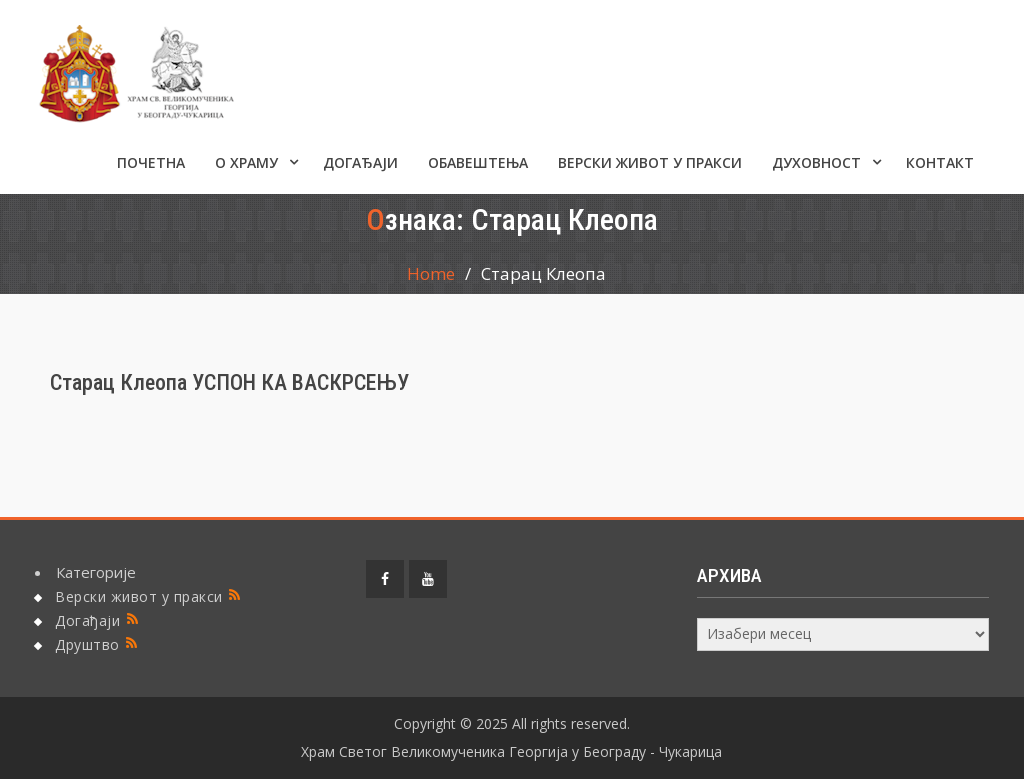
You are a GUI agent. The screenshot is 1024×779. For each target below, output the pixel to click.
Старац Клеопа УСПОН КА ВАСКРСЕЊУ (229, 382)
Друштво (87, 644)
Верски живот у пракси (650, 162)
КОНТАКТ (940, 162)
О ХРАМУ (246, 162)
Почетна (151, 162)
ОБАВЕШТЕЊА (478, 162)
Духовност (816, 162)
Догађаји (360, 162)
